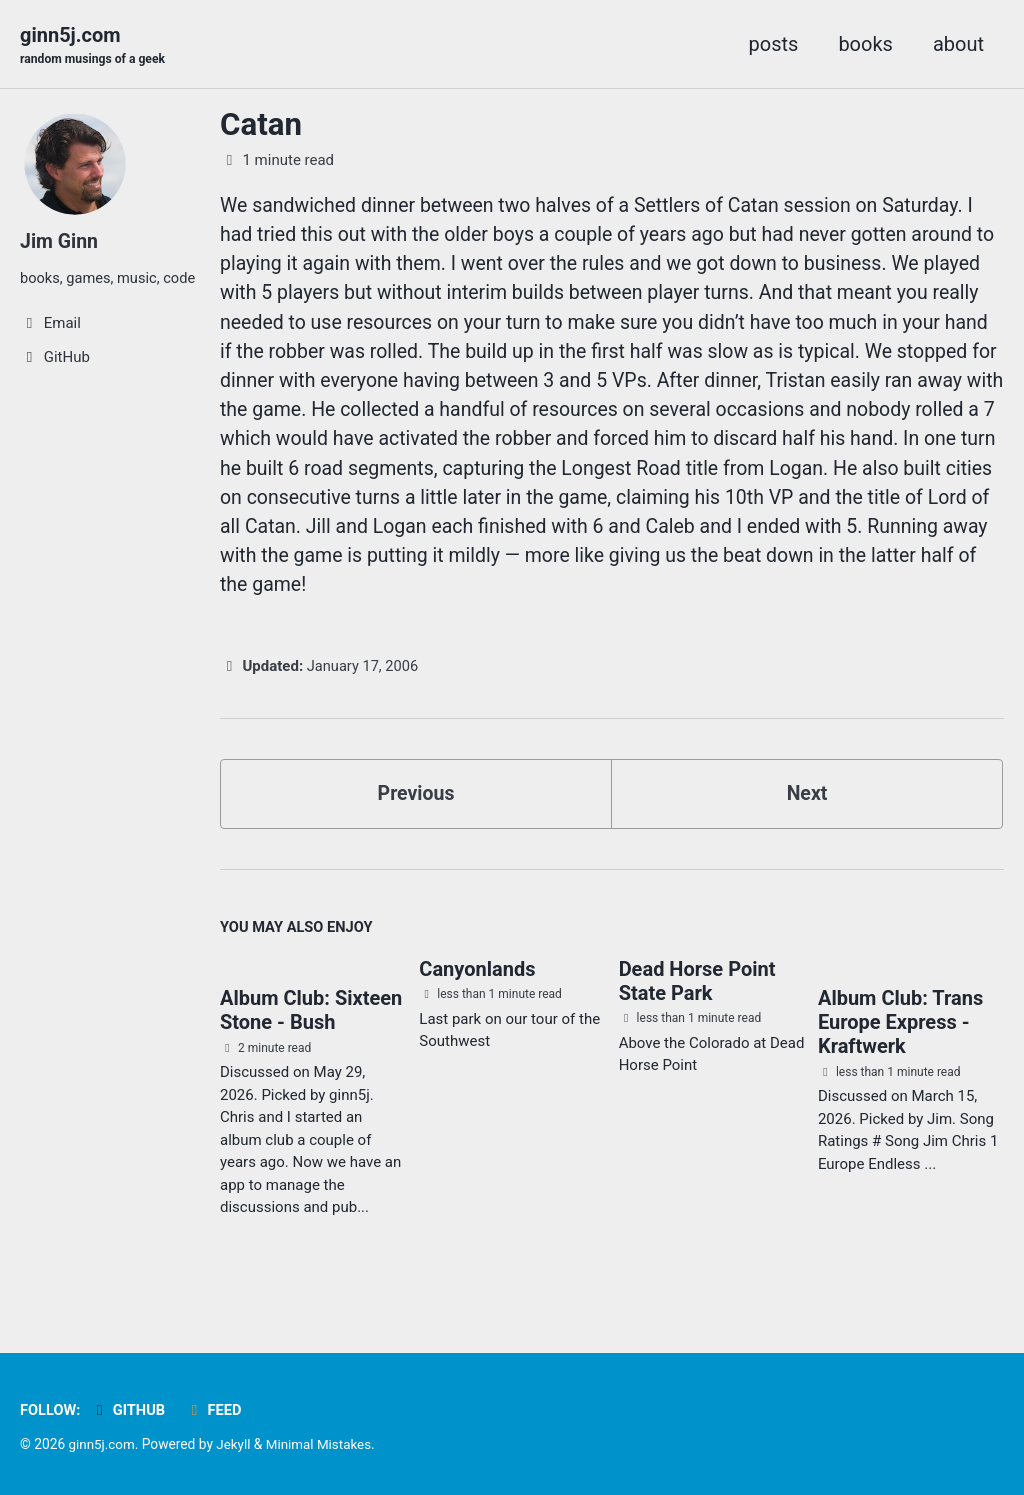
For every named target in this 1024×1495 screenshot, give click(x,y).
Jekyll (235, 1445)
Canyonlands (477, 984)
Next (807, 807)
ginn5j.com (94, 46)
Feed (216, 1411)
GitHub (130, 1411)
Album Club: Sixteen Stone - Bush (311, 1026)
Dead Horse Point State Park (697, 996)
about (958, 44)
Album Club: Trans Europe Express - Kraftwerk (900, 1038)
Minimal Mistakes (323, 1445)
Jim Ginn (60, 242)
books (865, 44)
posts (774, 44)
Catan (261, 125)
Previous (416, 807)
